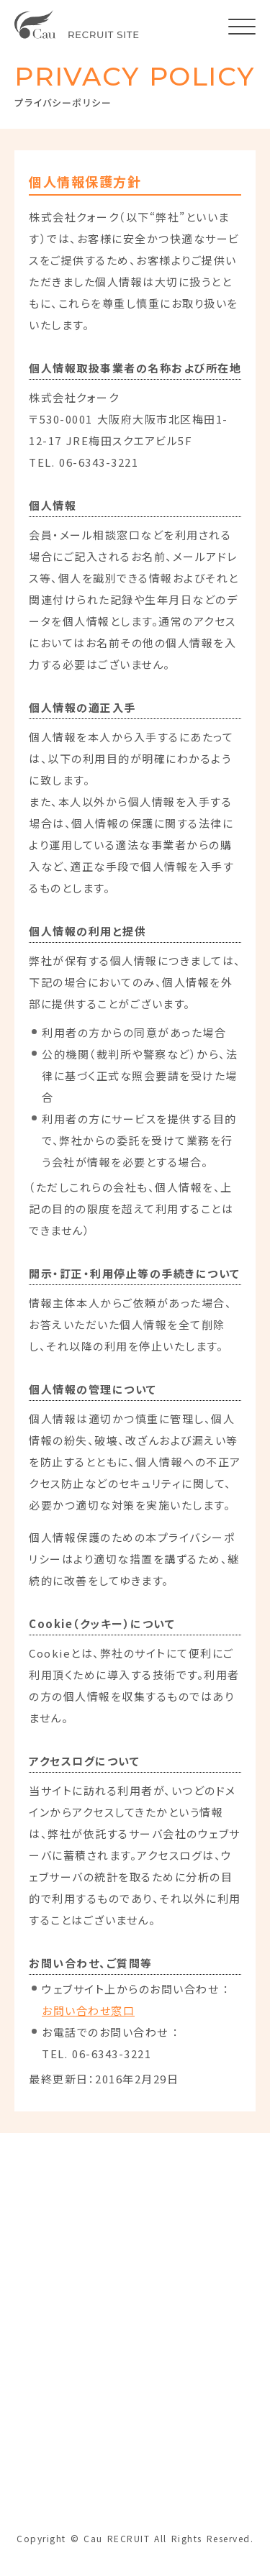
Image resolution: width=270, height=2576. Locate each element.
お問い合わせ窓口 (88, 2010)
